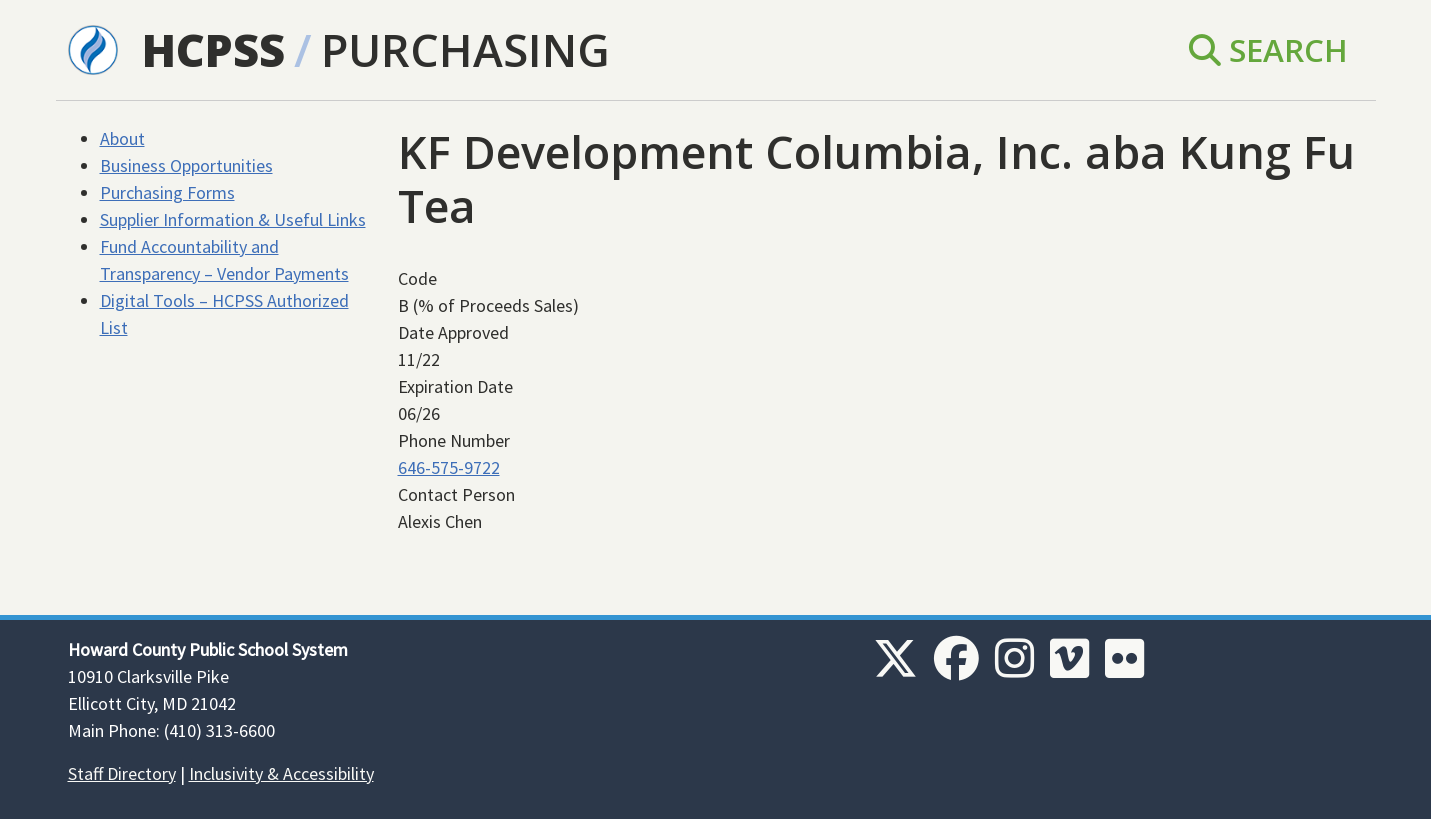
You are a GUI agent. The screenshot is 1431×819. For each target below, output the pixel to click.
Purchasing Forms (167, 192)
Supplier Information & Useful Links (233, 219)
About (122, 138)
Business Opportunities (186, 165)
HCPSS (213, 49)
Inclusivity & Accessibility (281, 773)
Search (1268, 49)
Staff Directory (122, 773)
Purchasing (465, 49)
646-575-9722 (449, 467)
